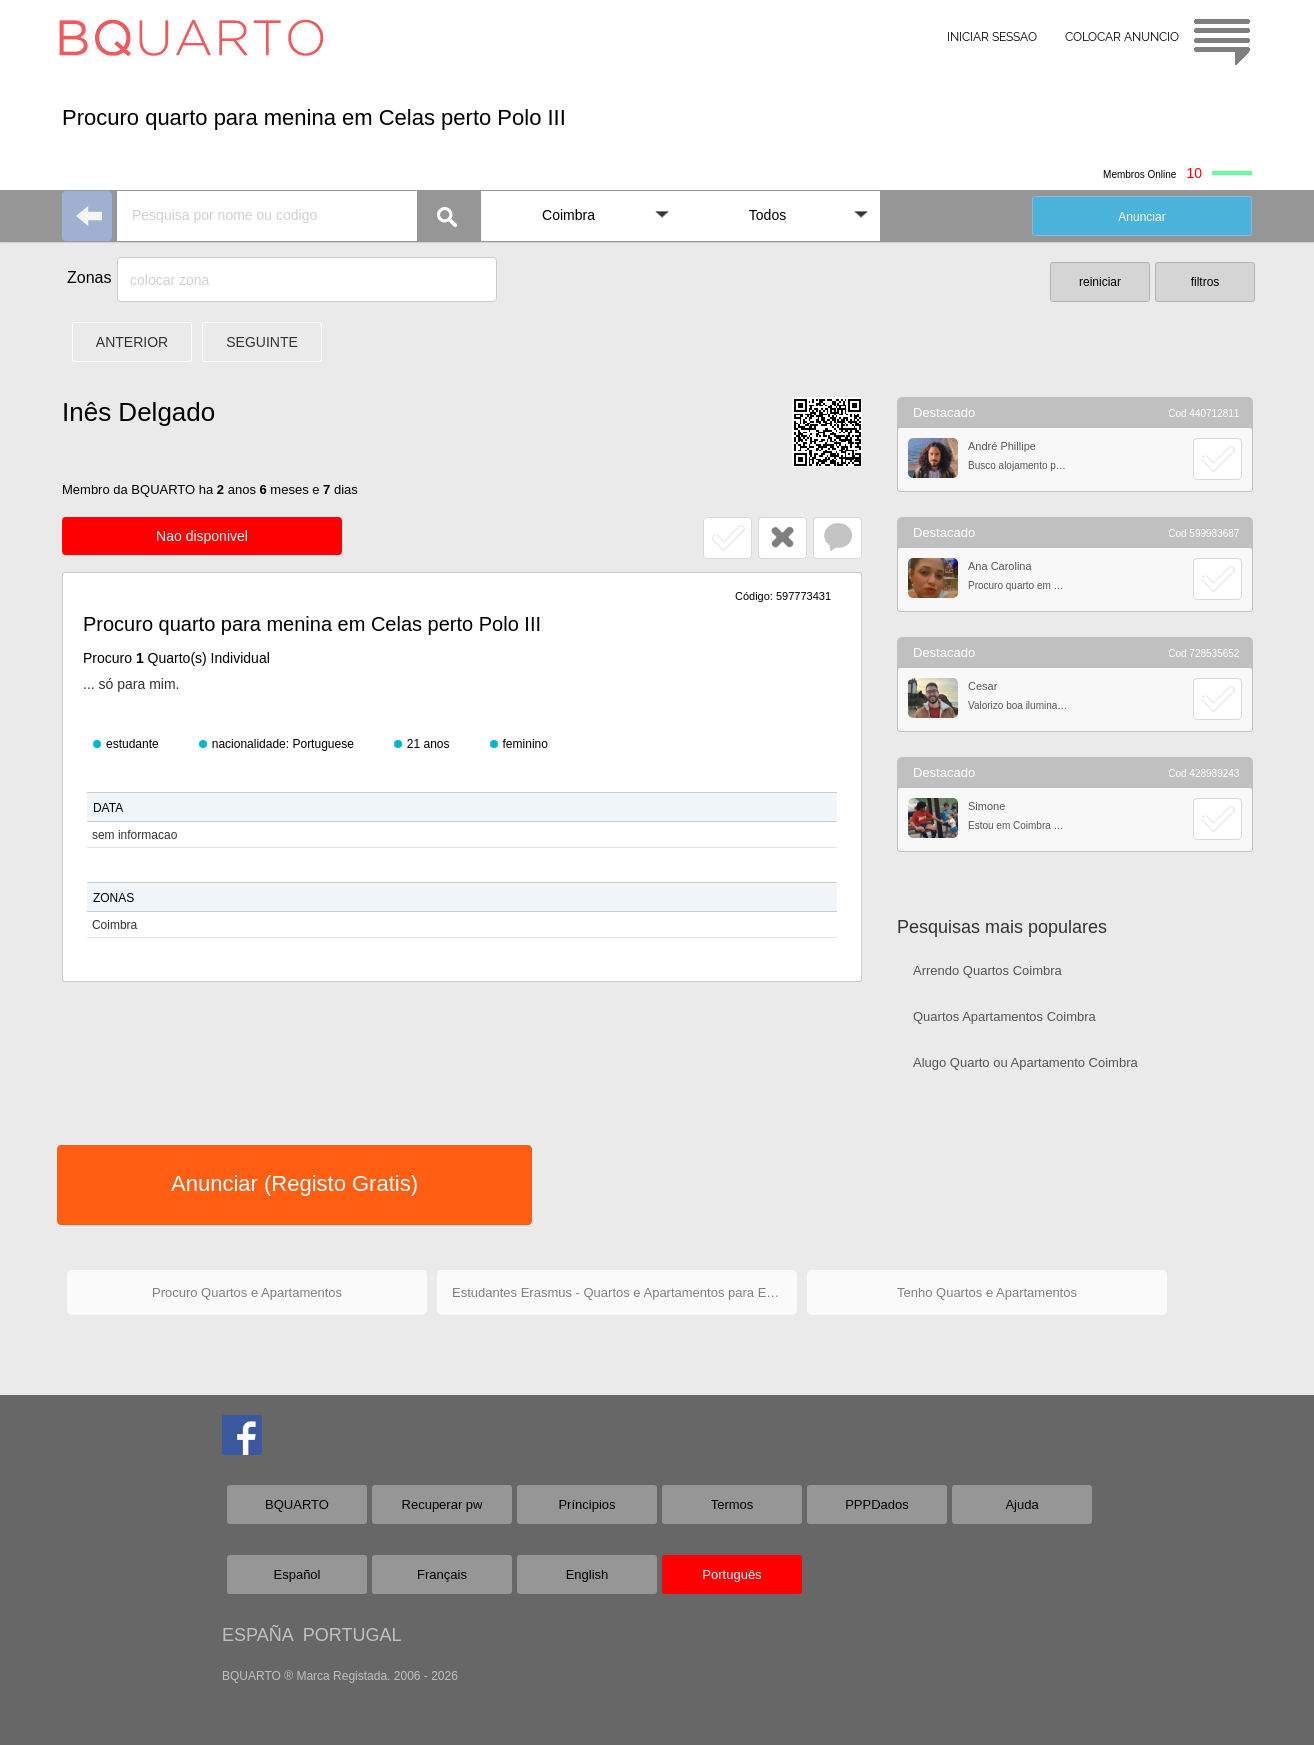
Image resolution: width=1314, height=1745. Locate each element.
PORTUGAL (352, 1635)
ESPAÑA (257, 1635)
